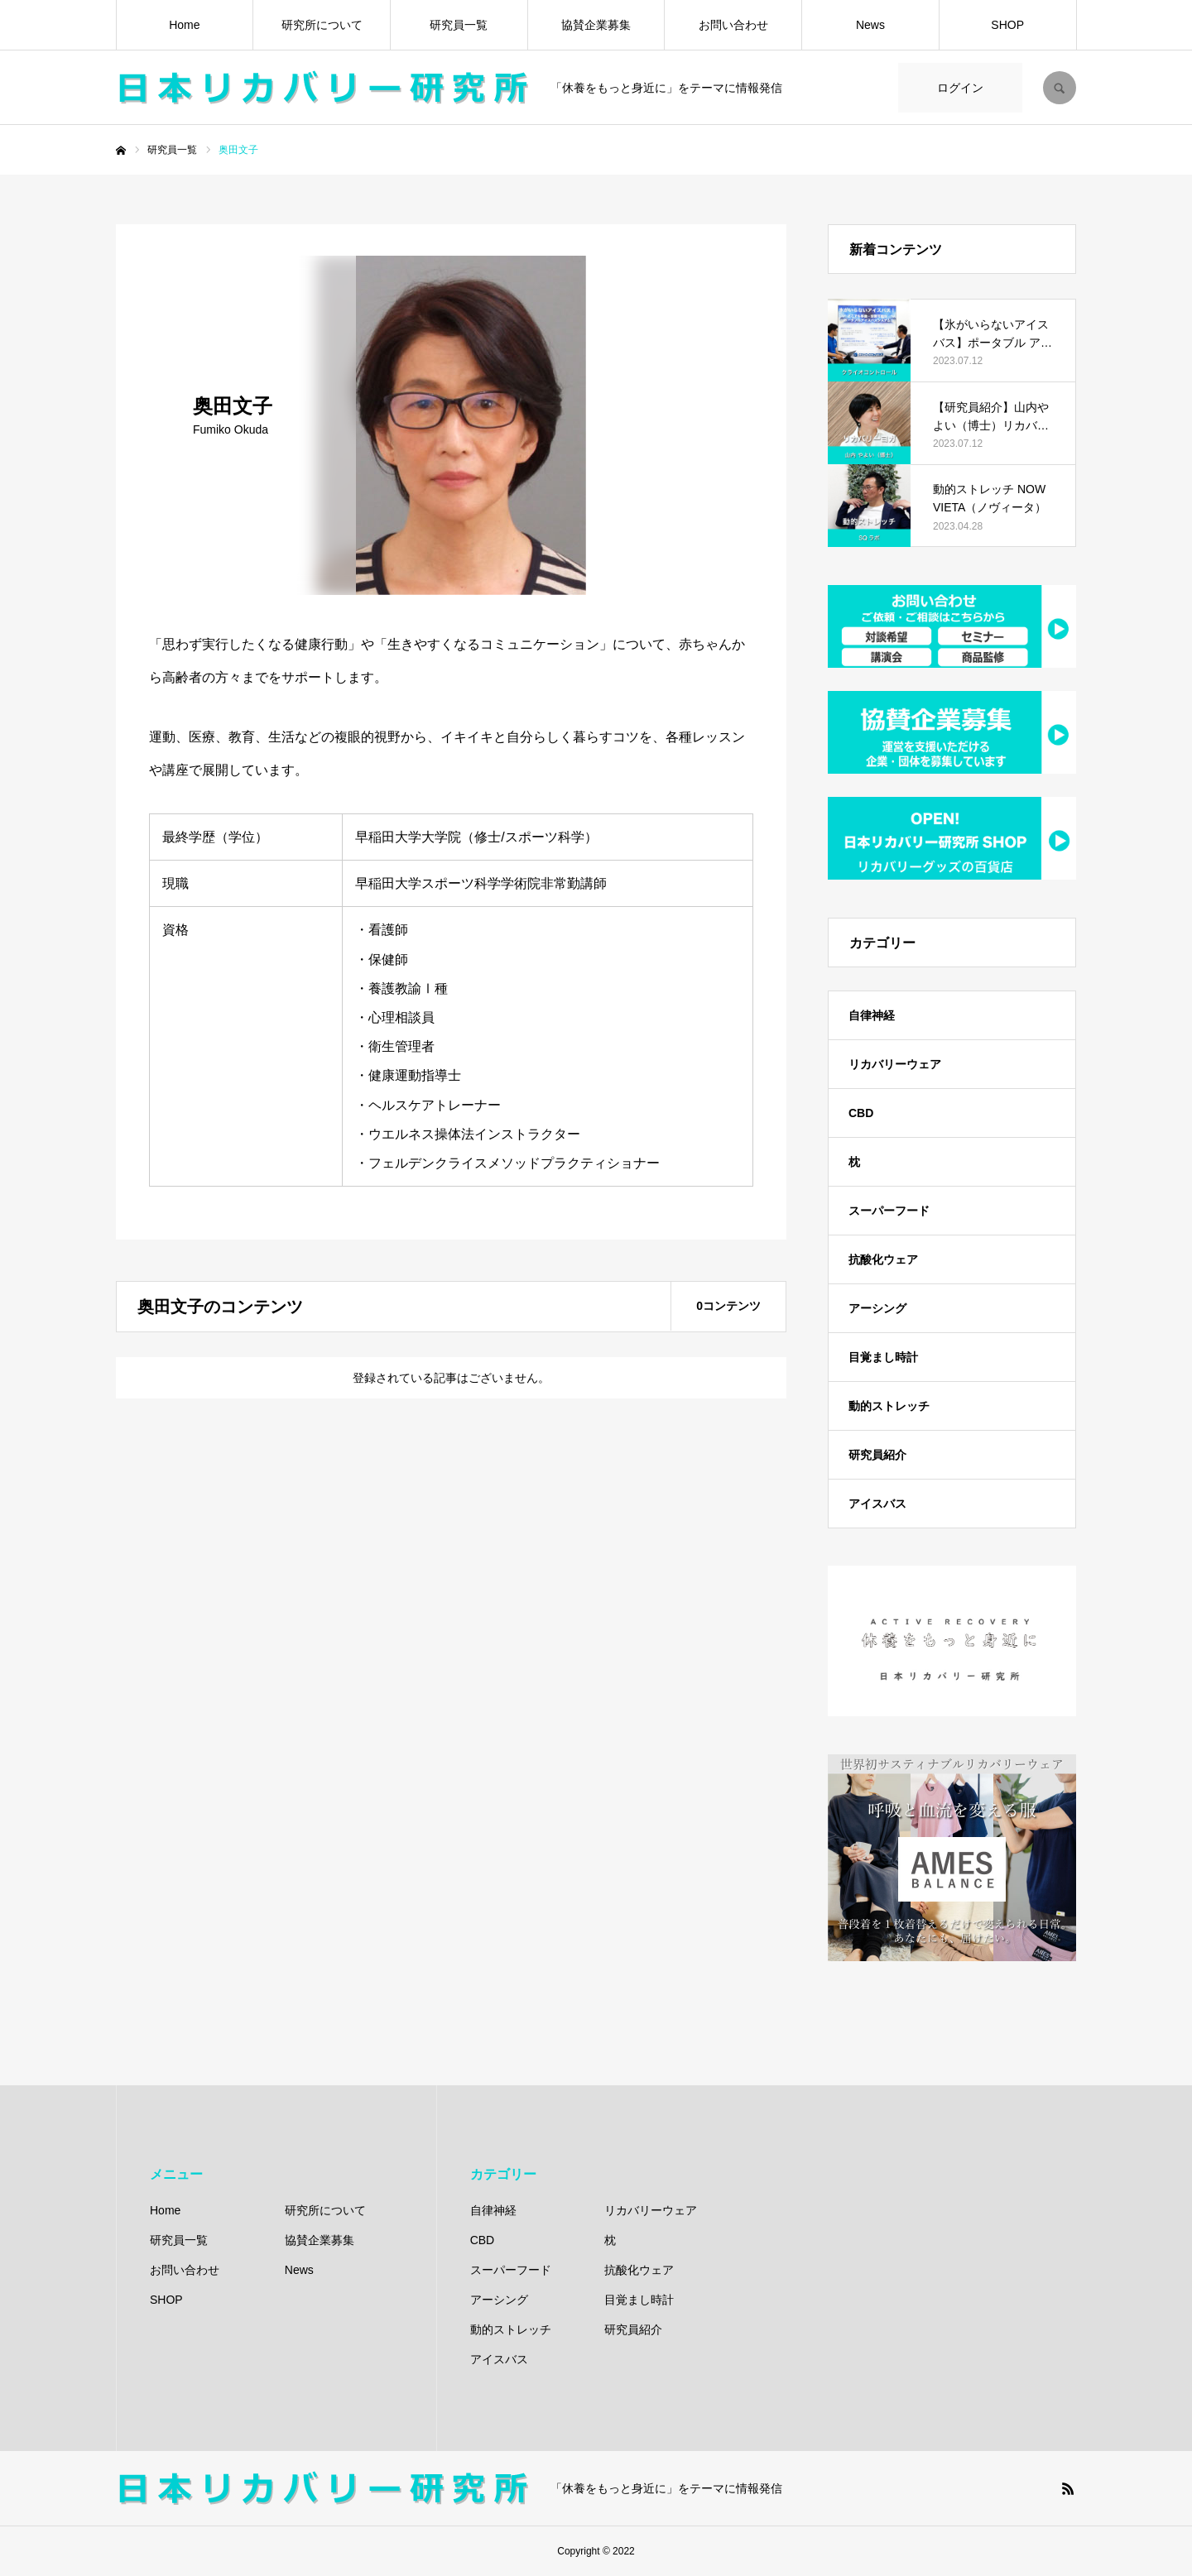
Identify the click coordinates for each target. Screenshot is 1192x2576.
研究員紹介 (877, 1454)
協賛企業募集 (596, 24)
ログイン (960, 87)
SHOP (1007, 24)
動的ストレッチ (889, 1406)
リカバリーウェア (894, 1064)
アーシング (877, 1308)
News (870, 24)
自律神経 (871, 1015)
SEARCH (1059, 87)
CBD (860, 1113)
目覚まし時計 (883, 1357)
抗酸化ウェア (883, 1259)
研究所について (322, 24)
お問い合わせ (733, 24)
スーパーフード (889, 1210)
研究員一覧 (459, 24)
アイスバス (877, 1503)
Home (184, 24)
